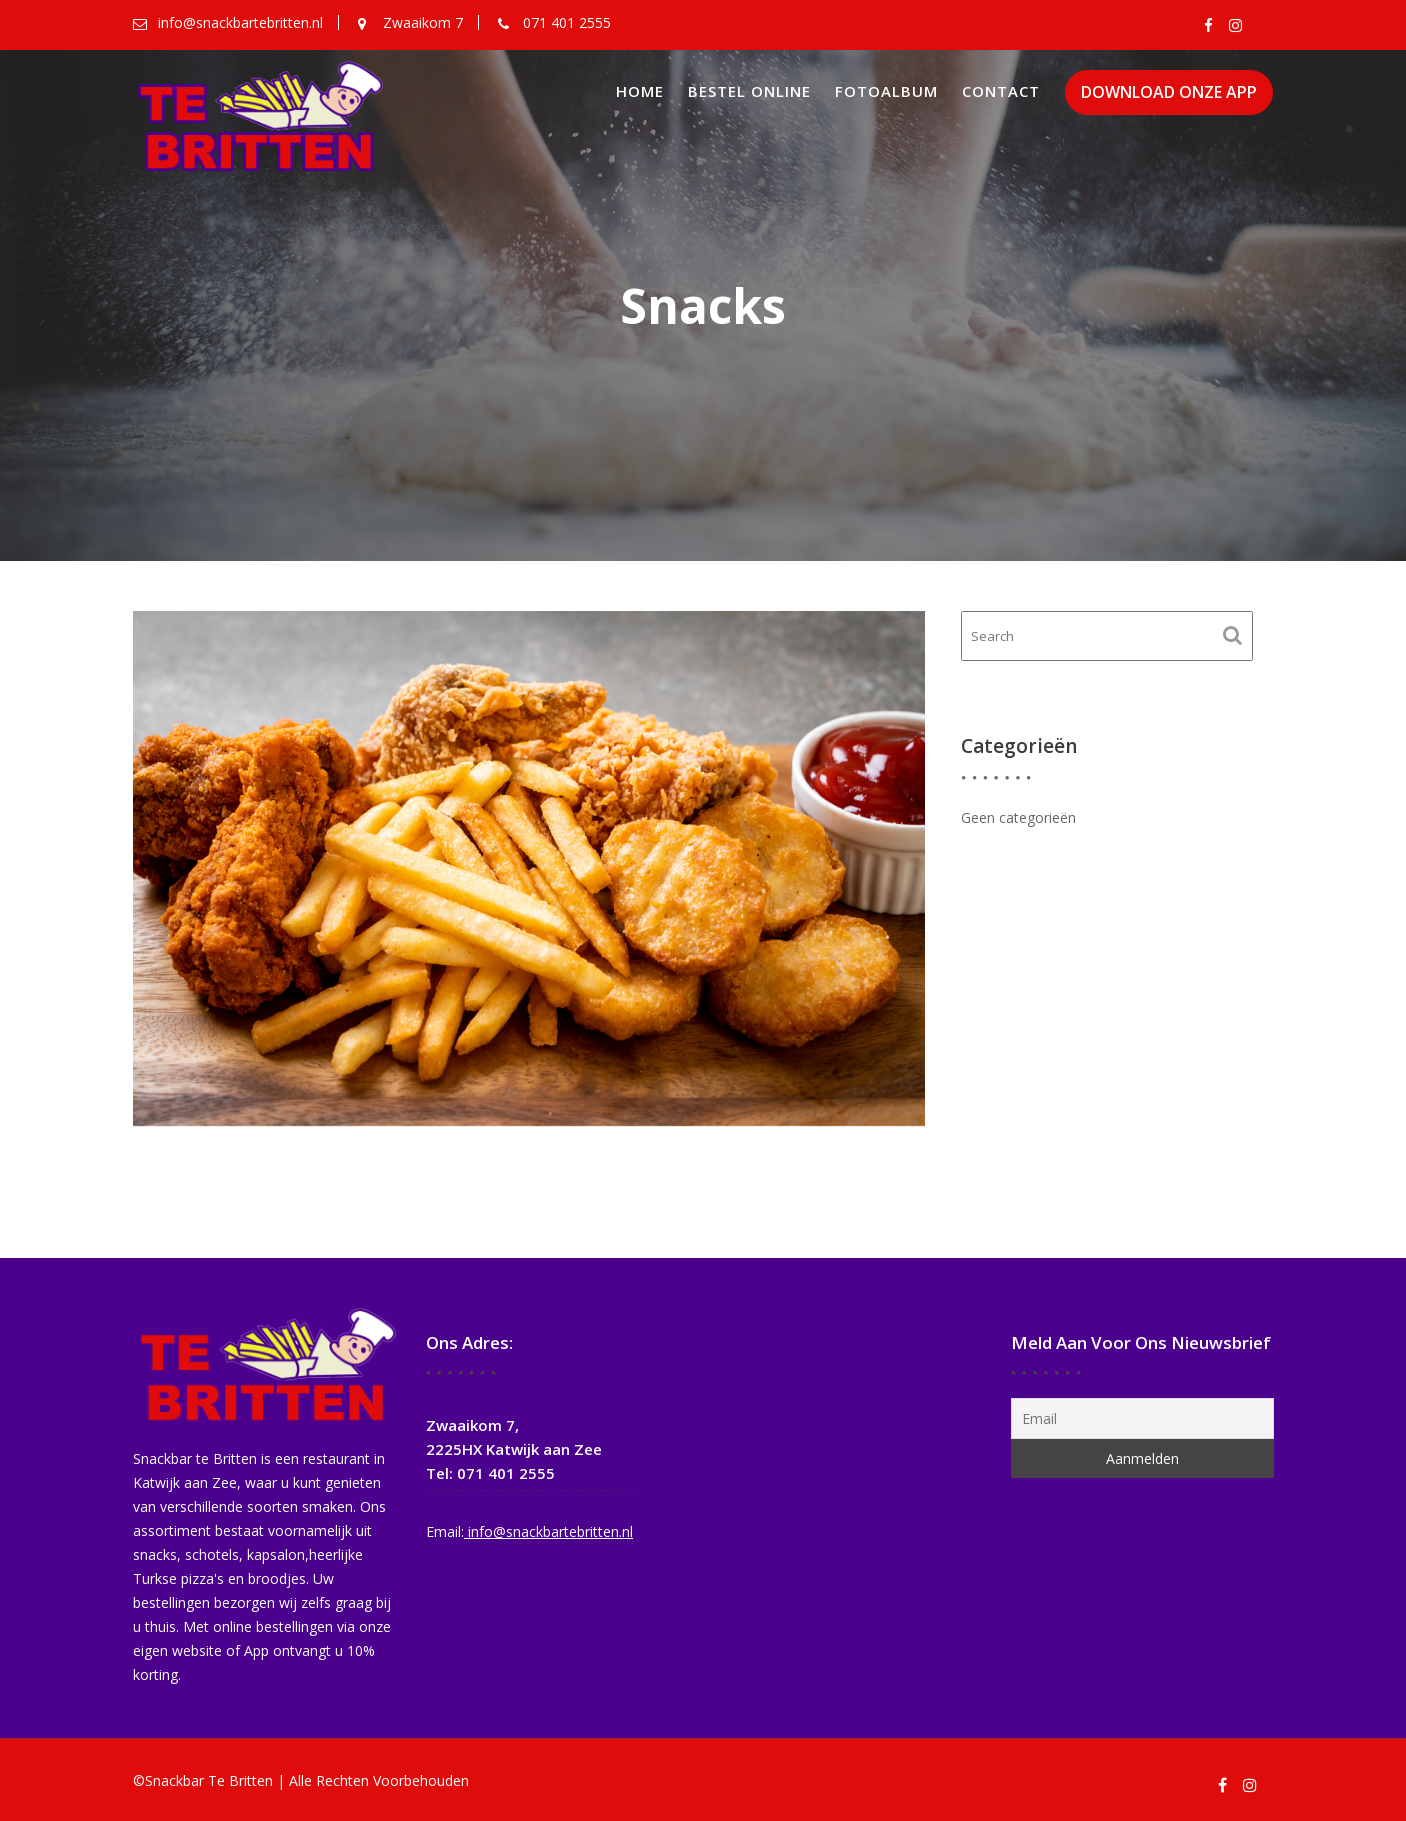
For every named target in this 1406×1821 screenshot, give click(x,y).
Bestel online (749, 91)
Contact (1001, 91)
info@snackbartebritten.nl (548, 1529)
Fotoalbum (886, 91)
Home (640, 91)
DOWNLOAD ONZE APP (1169, 93)
